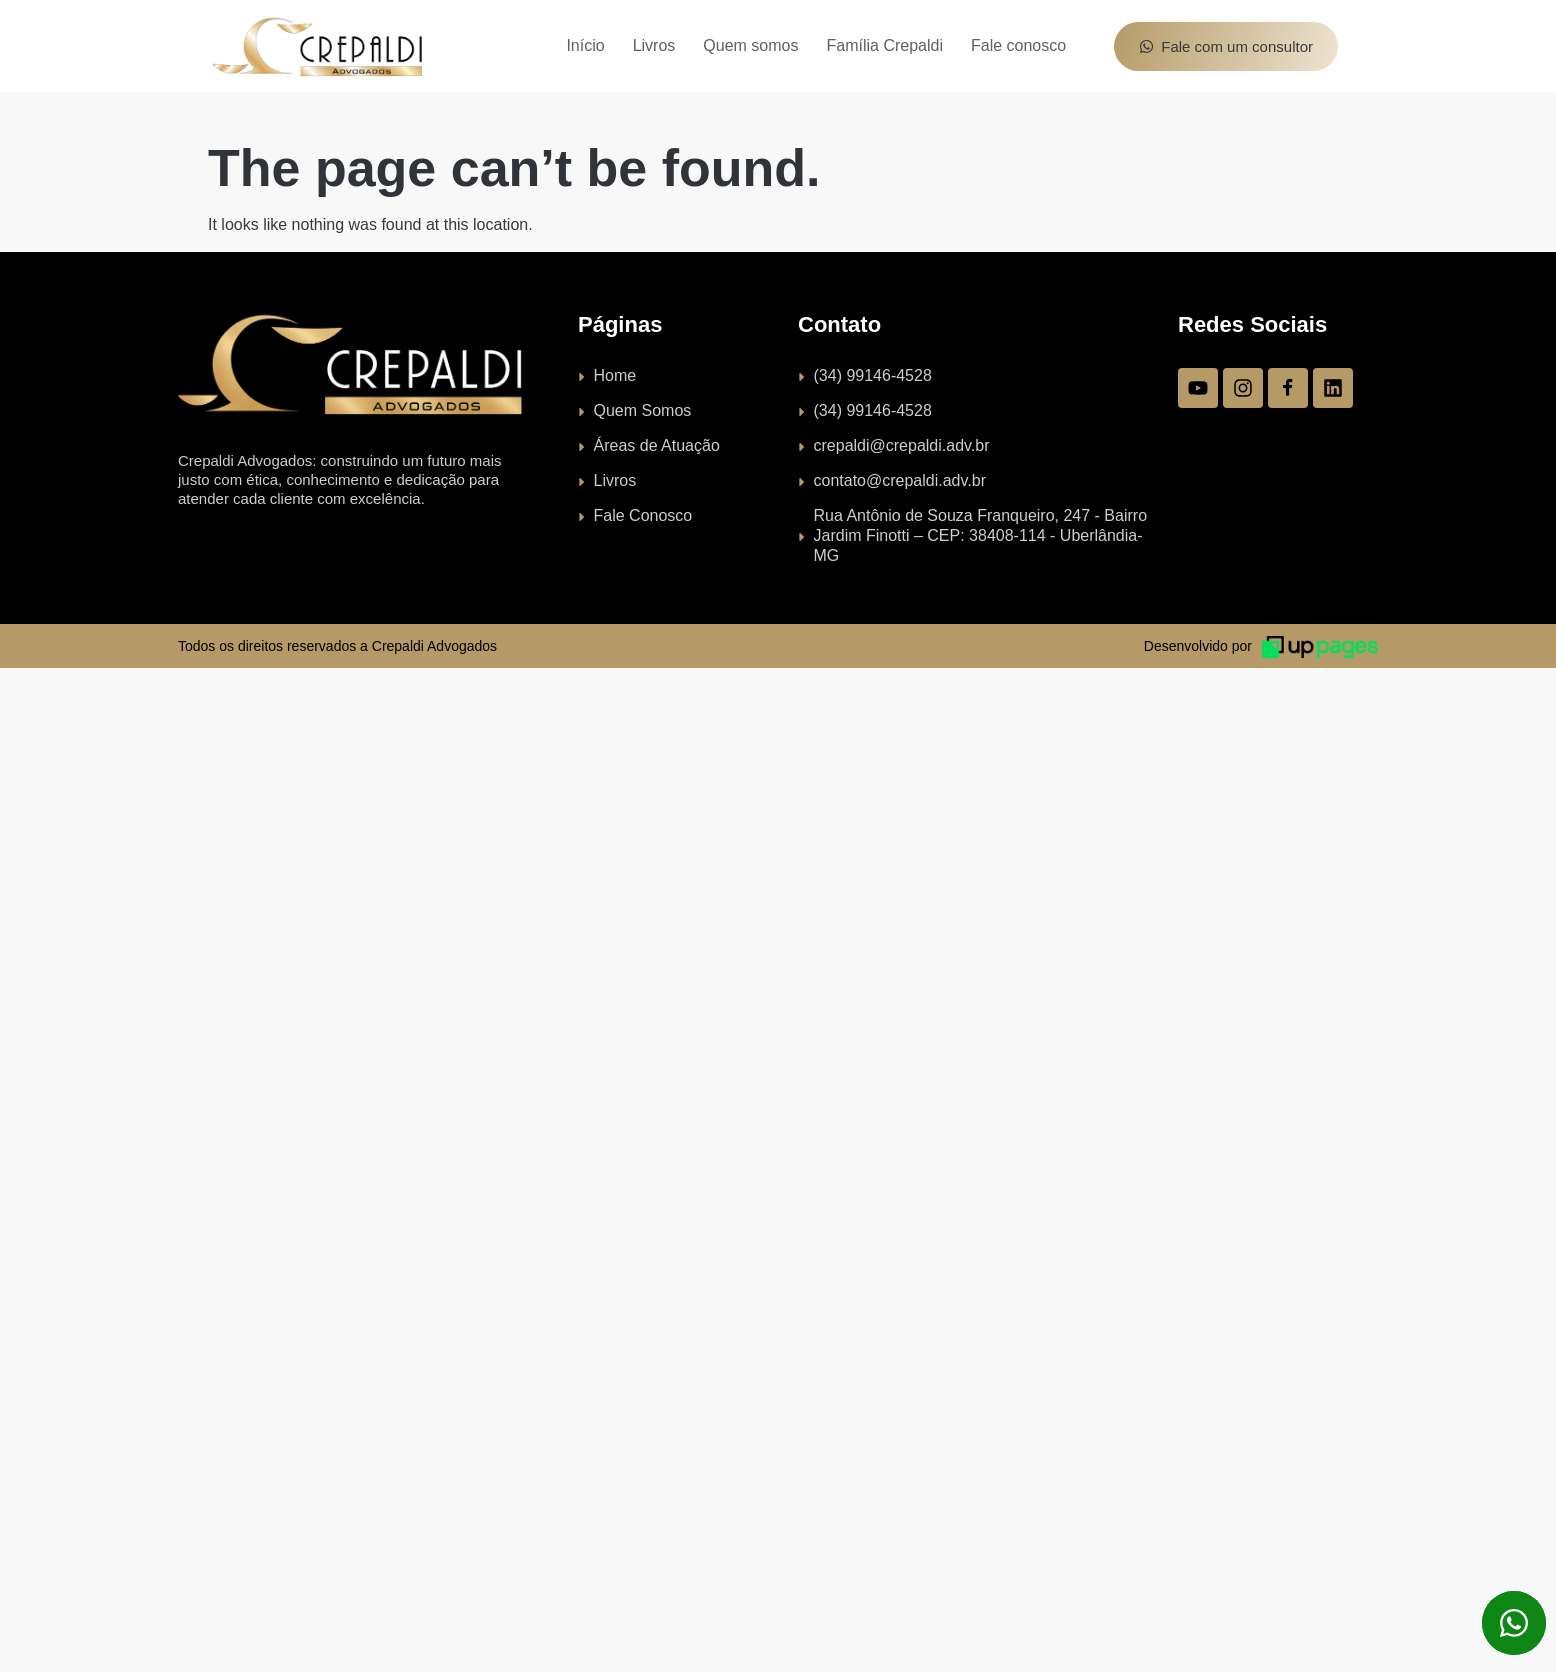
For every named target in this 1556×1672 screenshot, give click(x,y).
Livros (654, 45)
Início (585, 45)
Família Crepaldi (884, 45)
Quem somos (750, 45)
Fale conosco (1018, 45)
